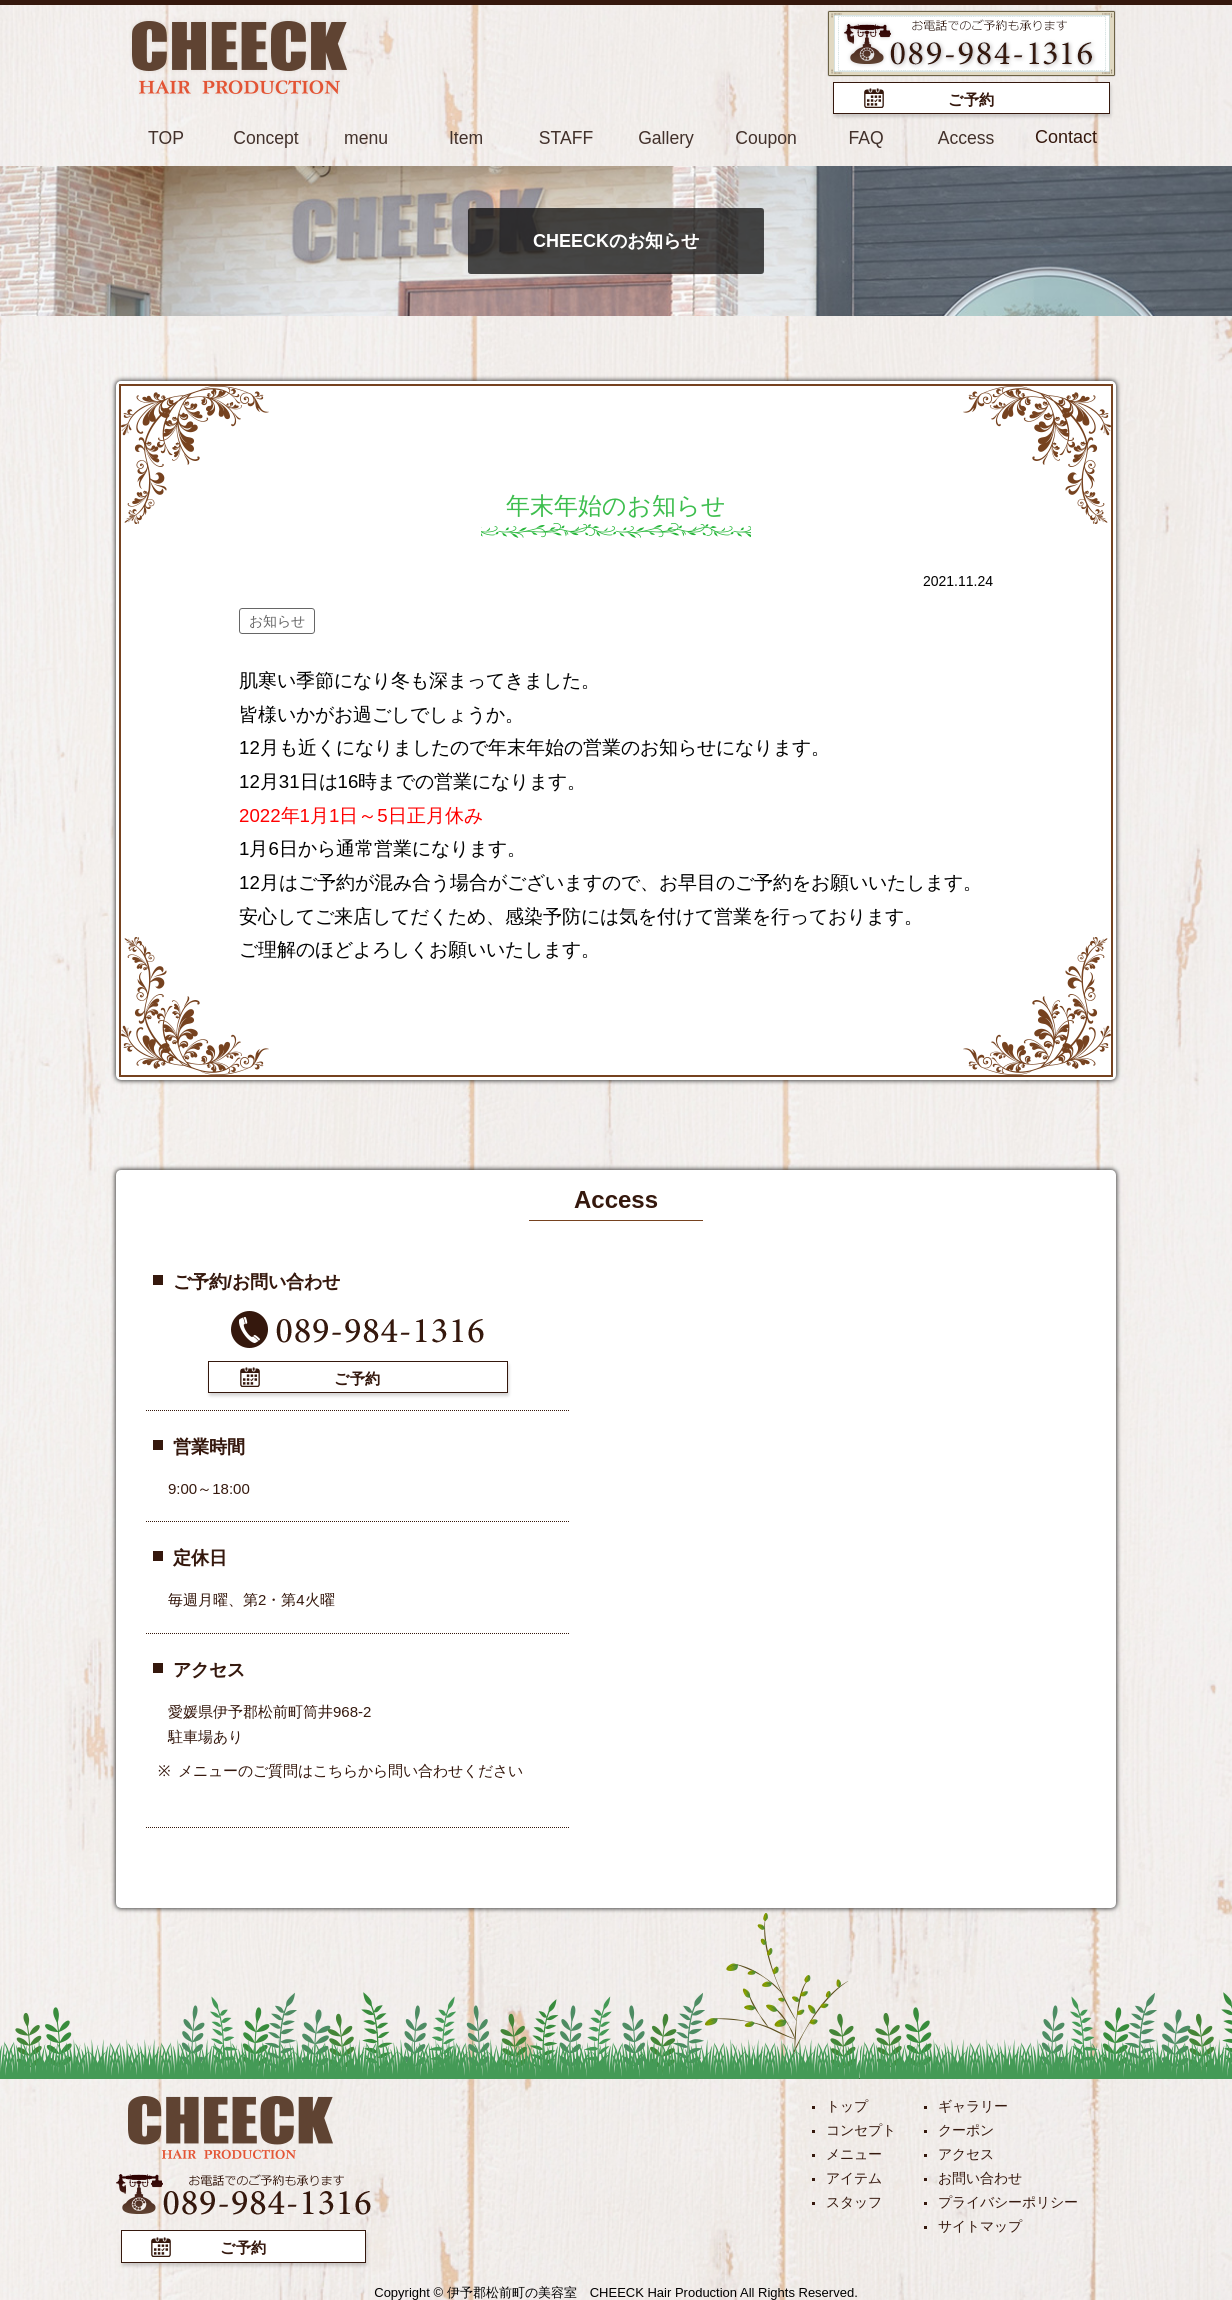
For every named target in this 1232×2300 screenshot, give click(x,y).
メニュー (854, 2152)
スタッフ (854, 2200)
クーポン (966, 2128)
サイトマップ (980, 2224)
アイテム (854, 2176)
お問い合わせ (980, 2176)
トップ (847, 2104)
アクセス (966, 2152)
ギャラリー (973, 2104)
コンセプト (861, 2128)
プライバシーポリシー (1008, 2200)
